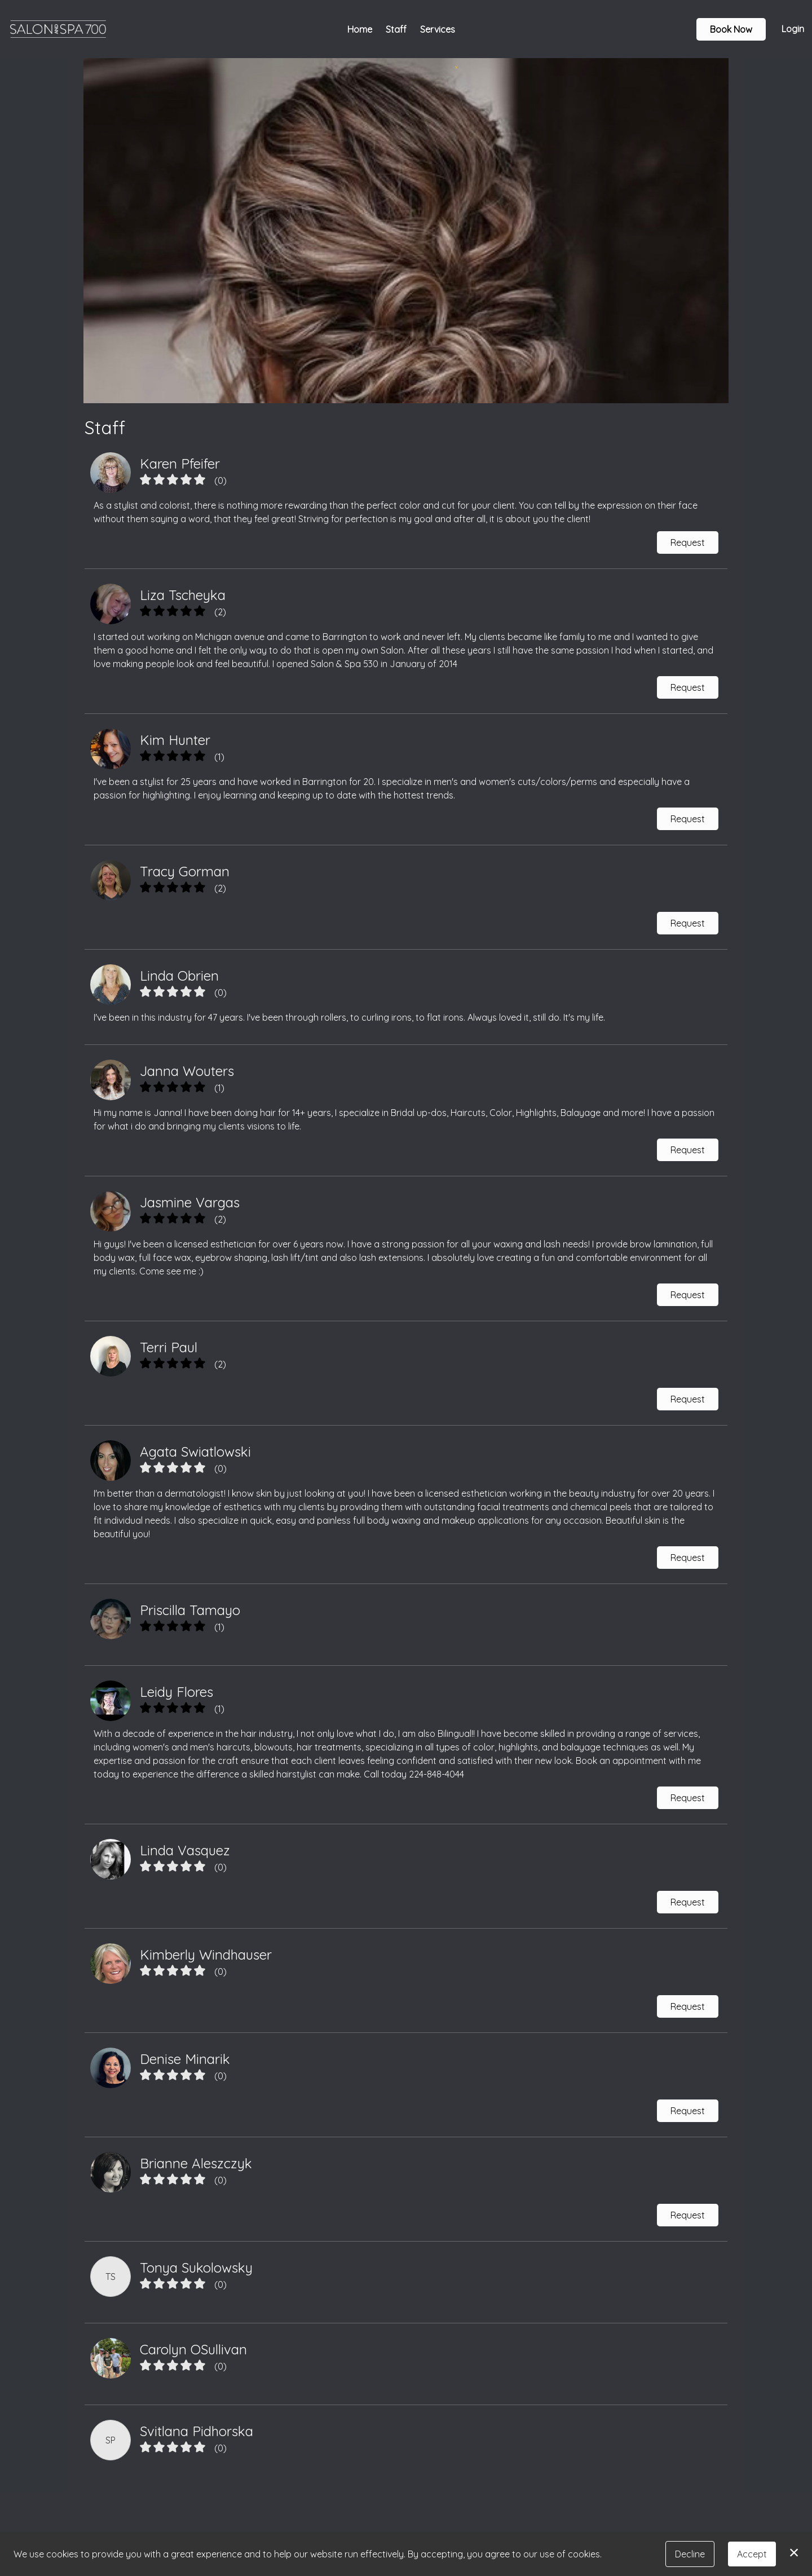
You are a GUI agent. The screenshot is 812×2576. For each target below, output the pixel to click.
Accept (752, 2554)
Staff (396, 29)
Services (437, 29)
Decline (690, 2554)
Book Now (731, 29)
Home (359, 29)
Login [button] (793, 28)
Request (687, 542)
